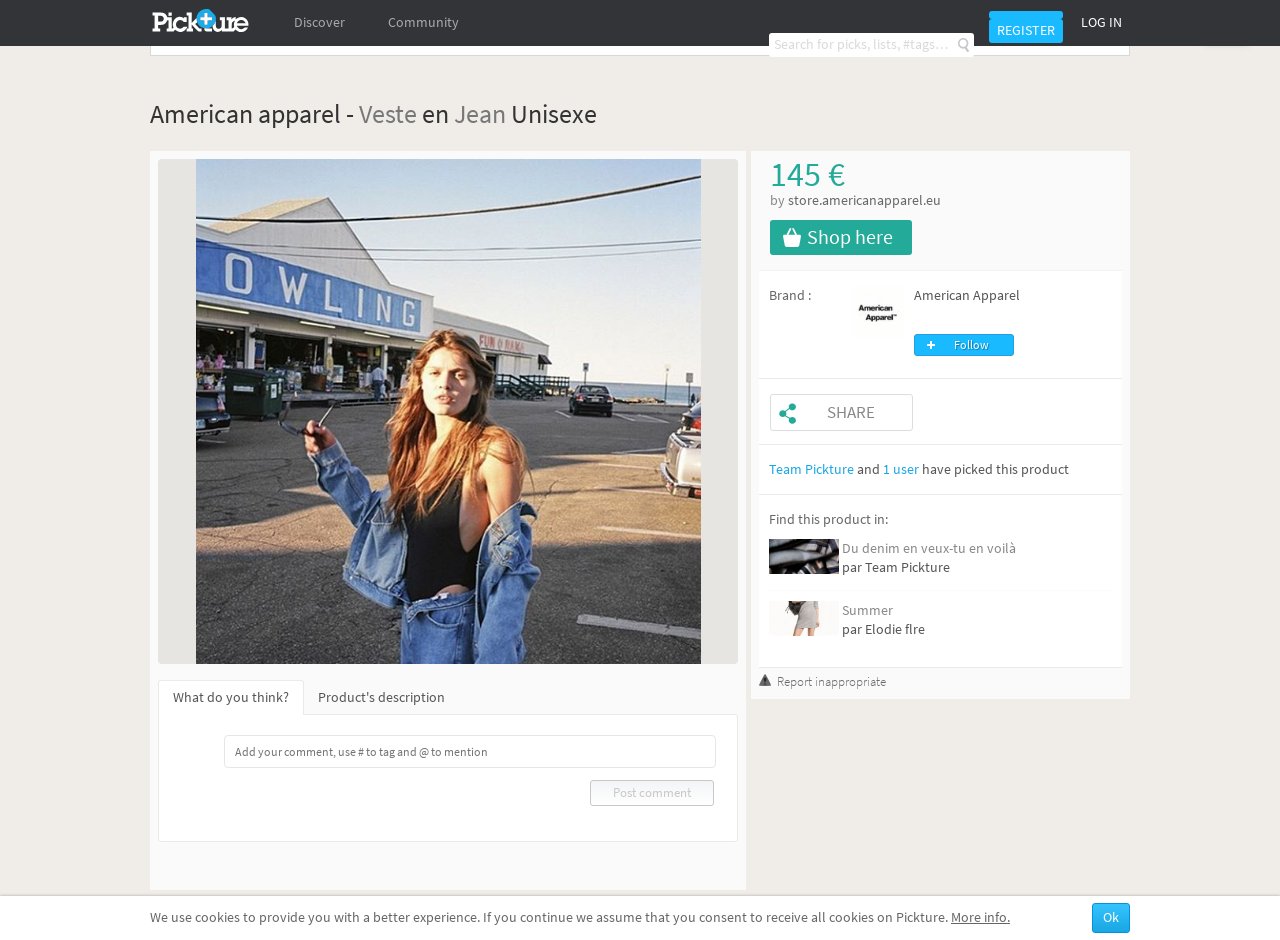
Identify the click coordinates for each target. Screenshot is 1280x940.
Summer (867, 610)
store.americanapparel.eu (864, 200)
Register (1026, 30)
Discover (319, 22)
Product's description (381, 697)
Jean (480, 113)
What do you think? (231, 697)
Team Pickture (811, 469)
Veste (388, 113)
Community (423, 22)
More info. (980, 917)
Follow (971, 345)
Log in (1101, 22)
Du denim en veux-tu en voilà (929, 548)
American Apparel (967, 295)
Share (851, 412)
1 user (901, 469)
